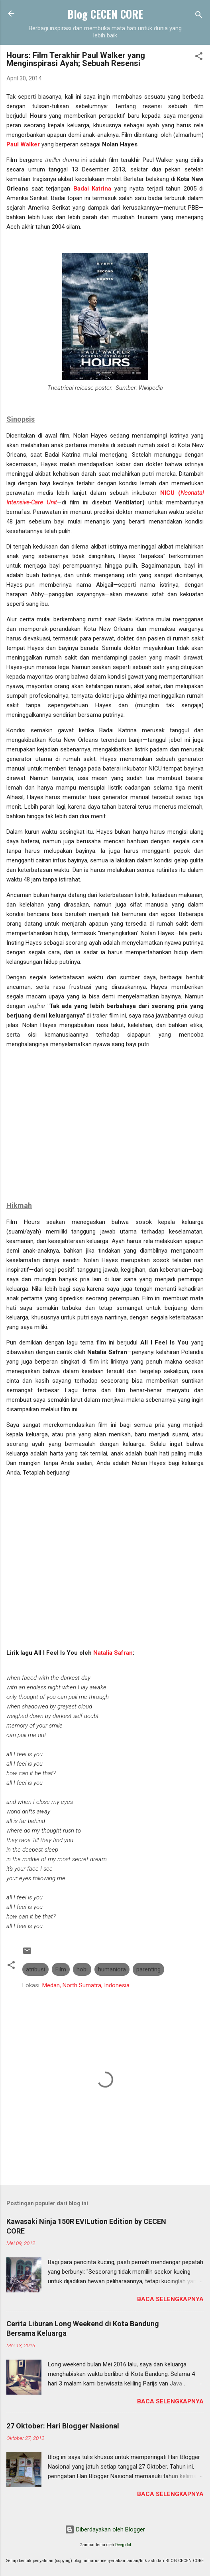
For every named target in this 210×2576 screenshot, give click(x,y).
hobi (82, 1969)
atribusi (35, 1969)
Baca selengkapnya (170, 2299)
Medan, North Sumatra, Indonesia (86, 1985)
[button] (199, 57)
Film (60, 1969)
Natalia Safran (113, 1652)
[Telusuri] (199, 16)
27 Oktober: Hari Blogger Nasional (62, 2426)
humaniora (112, 1969)
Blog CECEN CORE (105, 14)
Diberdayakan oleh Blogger (105, 2529)
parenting (148, 1969)
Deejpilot (123, 2544)
